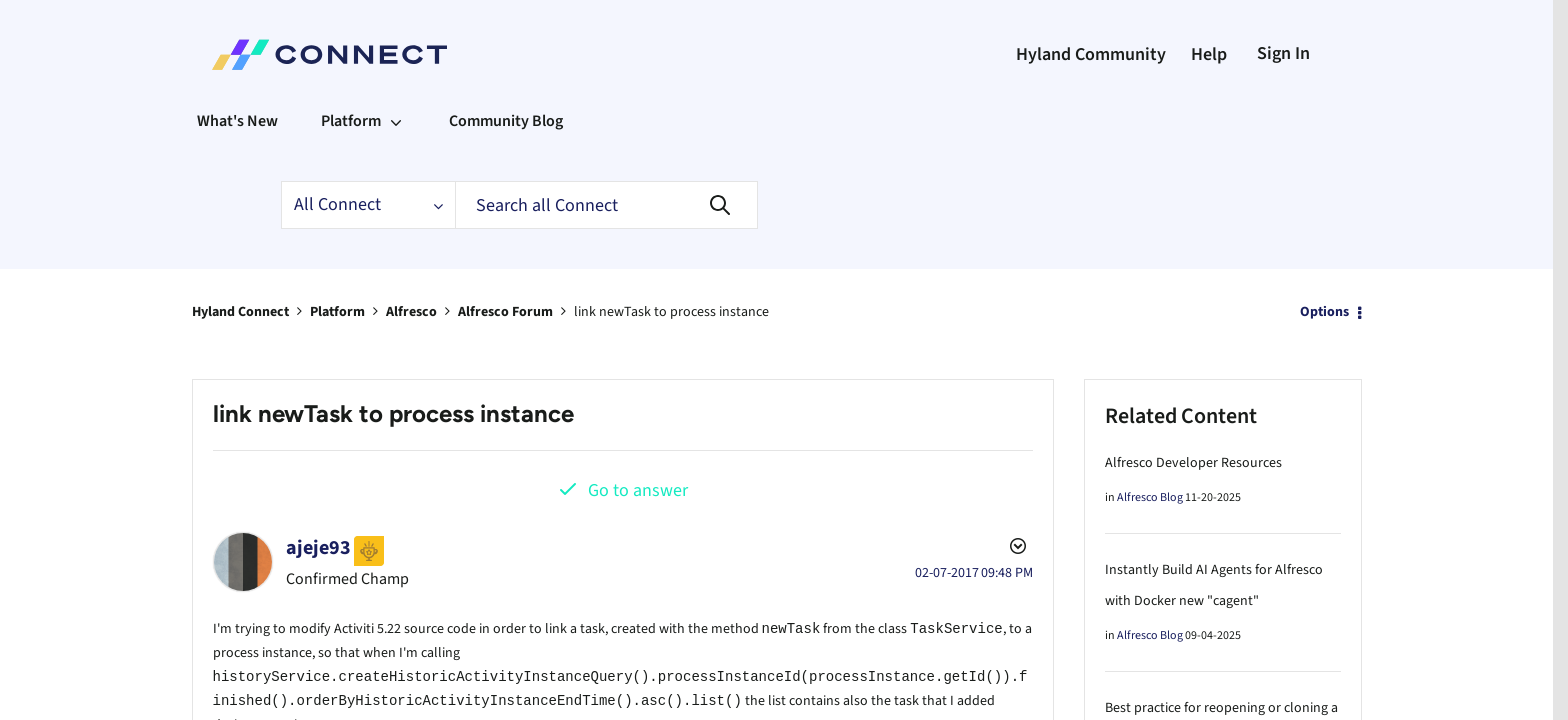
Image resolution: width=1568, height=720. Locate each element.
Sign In (1283, 53)
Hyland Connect (240, 312)
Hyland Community (1091, 54)
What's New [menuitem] (237, 121)
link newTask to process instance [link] (671, 312)
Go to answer (638, 490)
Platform (337, 312)
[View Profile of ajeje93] (318, 548)
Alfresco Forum (505, 312)
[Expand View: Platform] (396, 121)
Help (1209, 54)
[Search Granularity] (368, 205)
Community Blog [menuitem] (506, 121)
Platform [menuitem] (351, 121)
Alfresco (411, 312)
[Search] (606, 205)
